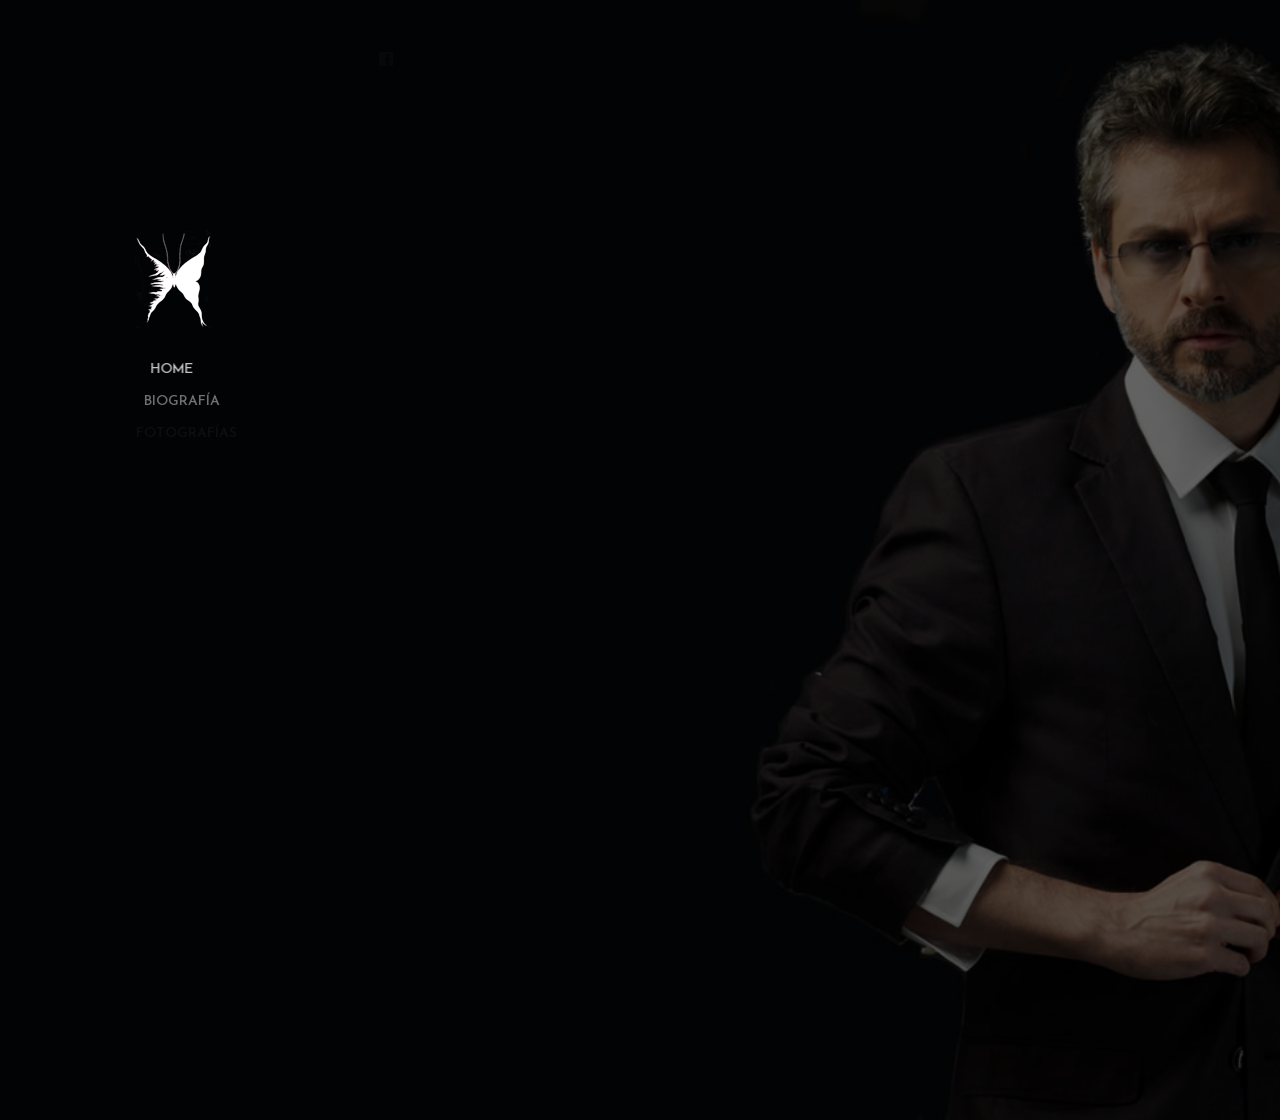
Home (162, 369)
